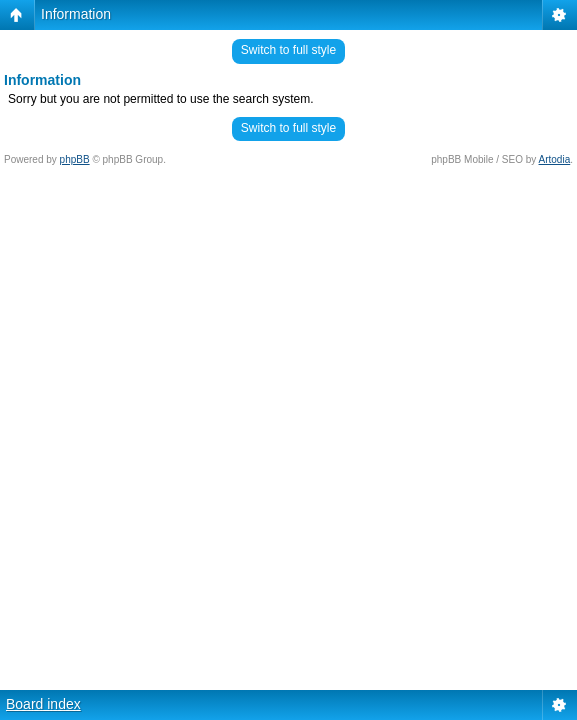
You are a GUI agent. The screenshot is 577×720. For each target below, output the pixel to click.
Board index (43, 704)
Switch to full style (288, 50)
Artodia (555, 159)
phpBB (75, 159)
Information (76, 14)
